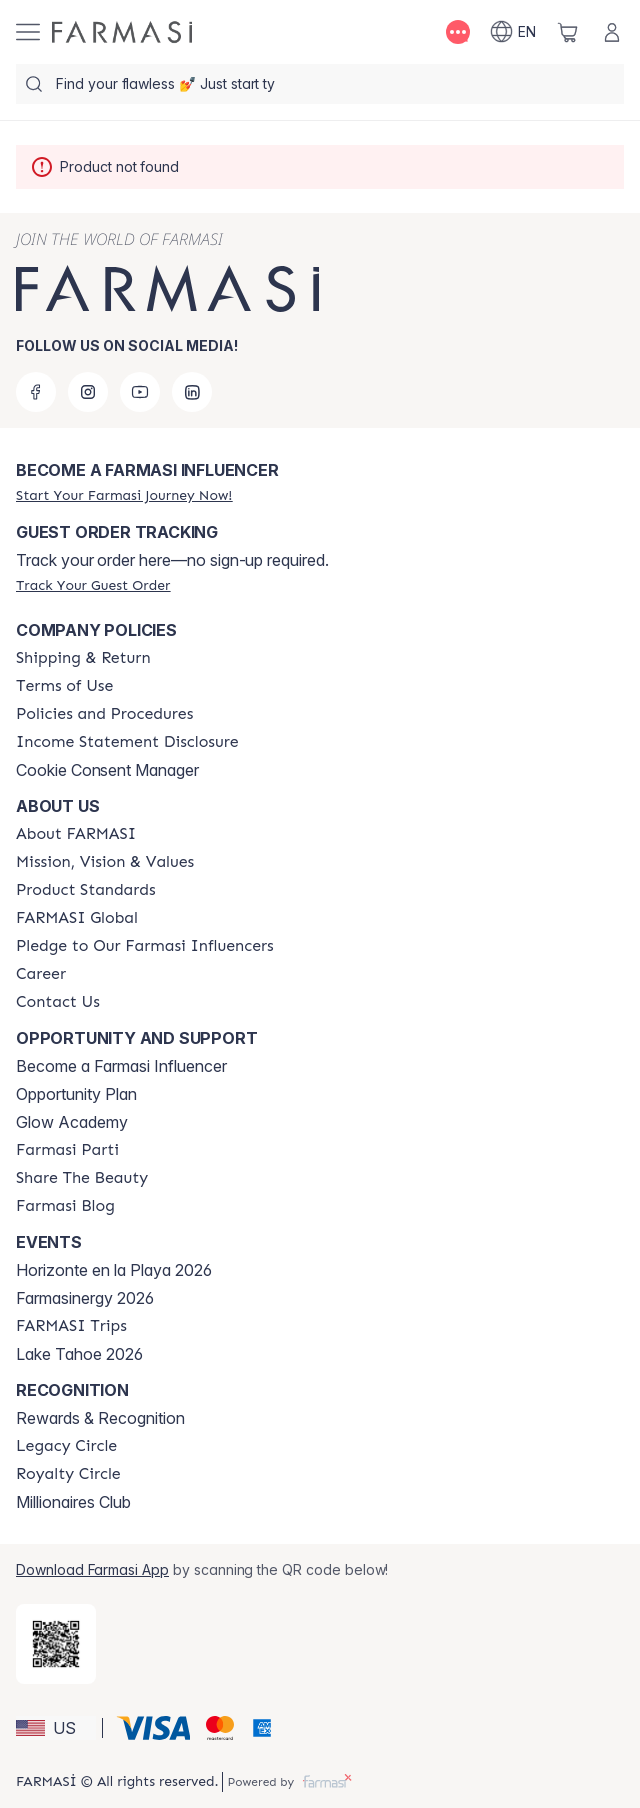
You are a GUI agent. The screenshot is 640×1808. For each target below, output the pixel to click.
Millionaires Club (73, 1502)
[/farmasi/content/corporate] (77, 918)
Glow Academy (72, 1122)
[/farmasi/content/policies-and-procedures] (104, 714)
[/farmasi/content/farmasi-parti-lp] (67, 1150)
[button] (56, 1728)
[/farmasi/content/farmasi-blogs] (65, 1206)
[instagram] (88, 392)
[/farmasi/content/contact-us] (58, 1002)
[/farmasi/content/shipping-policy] (83, 658)
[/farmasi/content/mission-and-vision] (105, 862)
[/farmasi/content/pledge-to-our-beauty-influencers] (145, 946)
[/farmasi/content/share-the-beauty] (82, 1178)
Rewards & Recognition (100, 1418)
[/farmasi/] (122, 32)
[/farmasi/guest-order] (93, 585)
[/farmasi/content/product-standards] (86, 890)
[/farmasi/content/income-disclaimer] (127, 742)
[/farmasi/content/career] (41, 974)
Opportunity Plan (76, 1094)
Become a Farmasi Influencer (121, 1066)
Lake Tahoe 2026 (79, 1354)
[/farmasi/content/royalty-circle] (68, 1474)
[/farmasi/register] (124, 495)
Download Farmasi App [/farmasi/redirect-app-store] (92, 1569)
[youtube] (140, 392)
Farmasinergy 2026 (85, 1298)
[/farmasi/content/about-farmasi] (76, 834)
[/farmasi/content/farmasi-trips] (71, 1326)
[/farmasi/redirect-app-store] (56, 1644)
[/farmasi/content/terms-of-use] (64, 686)
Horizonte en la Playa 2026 (114, 1270)
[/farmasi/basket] (568, 32)
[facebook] (36, 392)
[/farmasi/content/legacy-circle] (66, 1446)
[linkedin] (192, 392)
